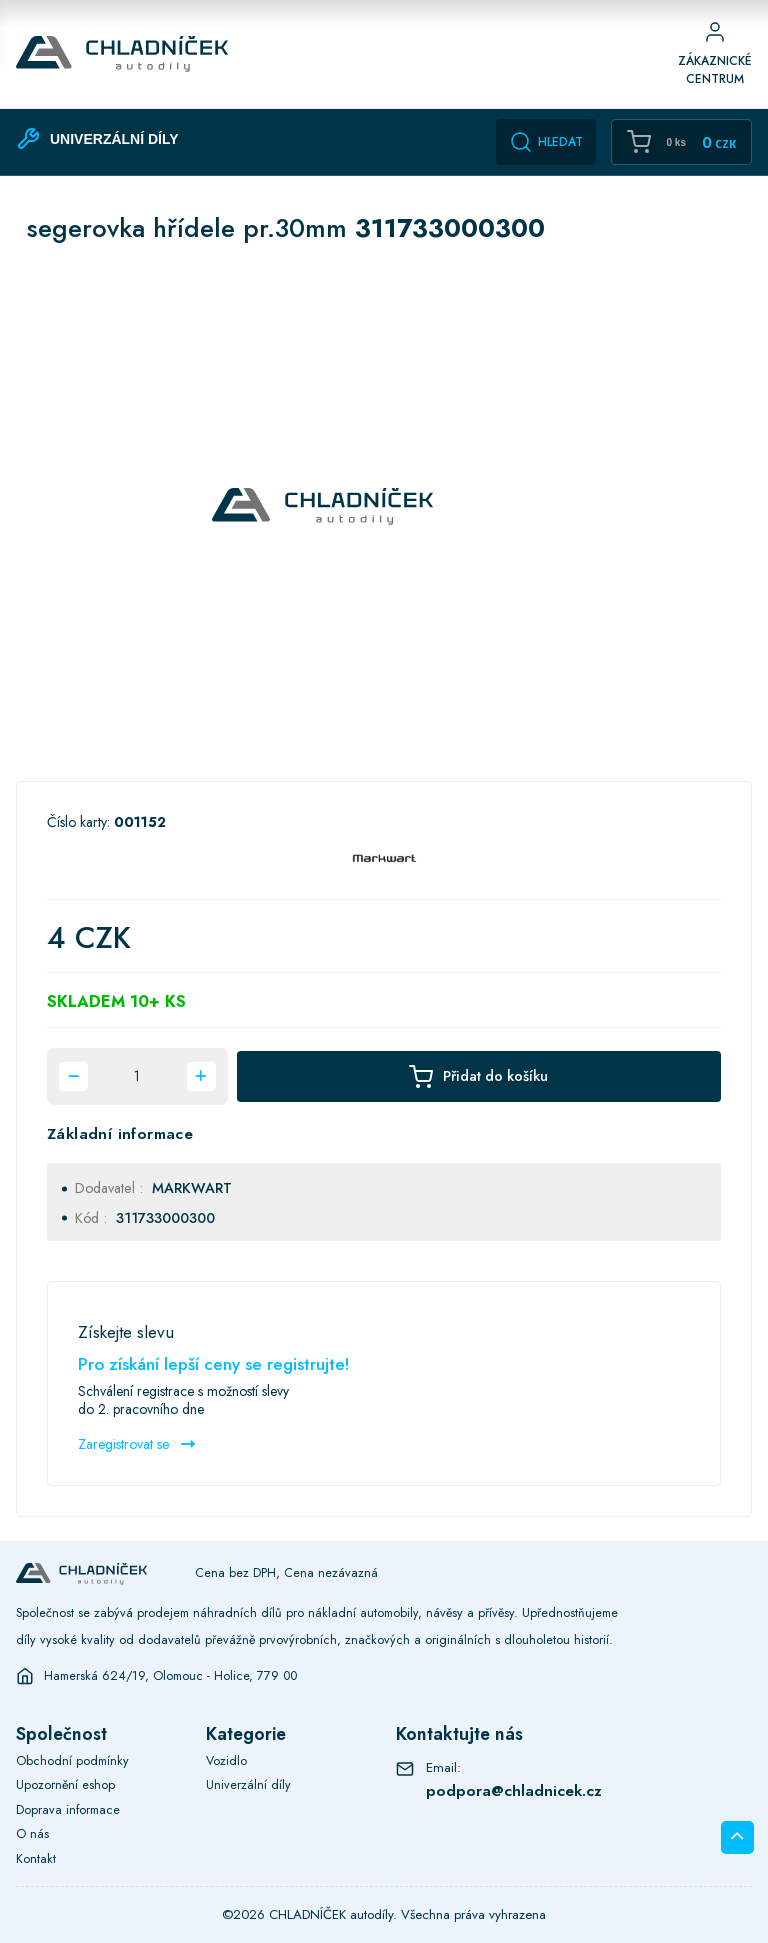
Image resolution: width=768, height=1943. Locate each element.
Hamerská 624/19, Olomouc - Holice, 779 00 (170, 1676)
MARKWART (192, 1188)
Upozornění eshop (65, 1785)
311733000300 (165, 1218)
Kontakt (36, 1859)
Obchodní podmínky (72, 1761)
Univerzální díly (248, 1785)
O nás (32, 1834)
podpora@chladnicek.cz (514, 1791)
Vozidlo (226, 1761)
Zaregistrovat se (136, 1444)
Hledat (546, 142)
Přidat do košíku (478, 1076)
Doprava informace (68, 1810)
